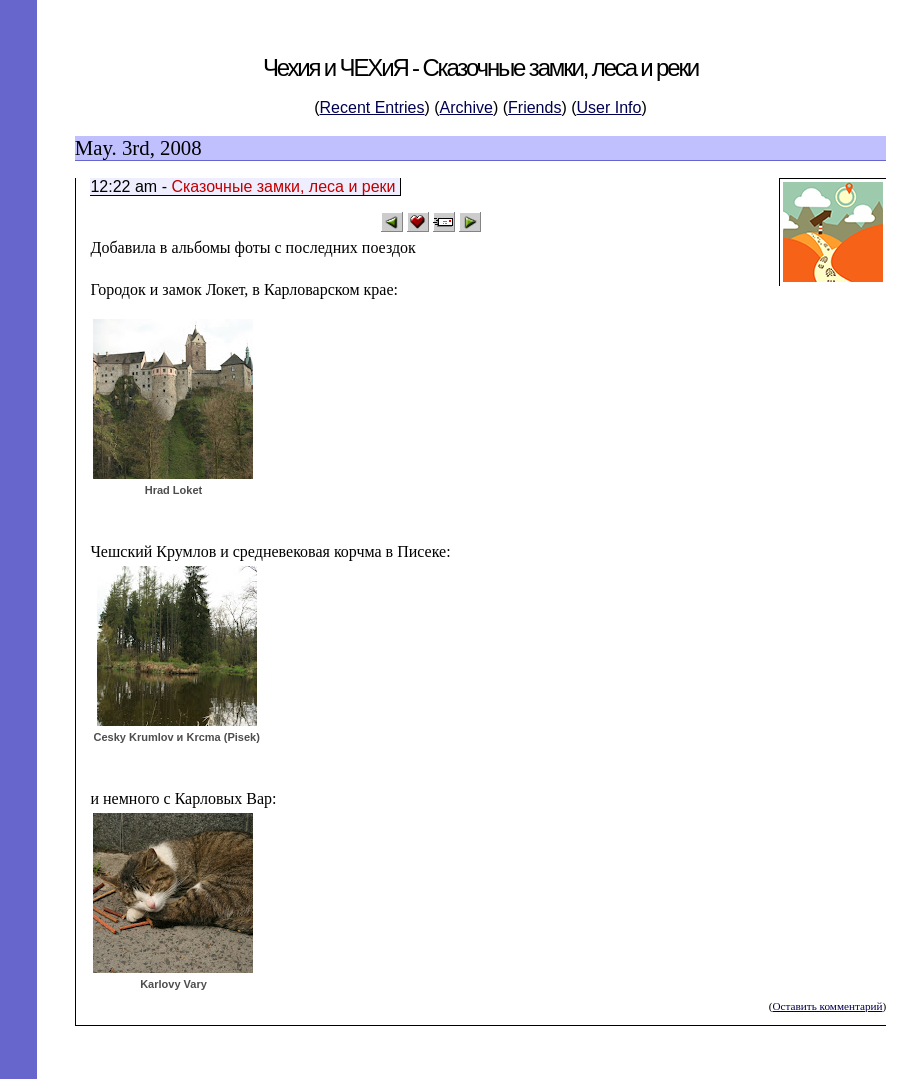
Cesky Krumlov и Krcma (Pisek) (176, 737)
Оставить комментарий (827, 1006)
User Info (609, 107)
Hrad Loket (173, 490)
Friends (534, 107)
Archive (466, 107)
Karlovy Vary (173, 984)
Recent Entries (372, 107)
